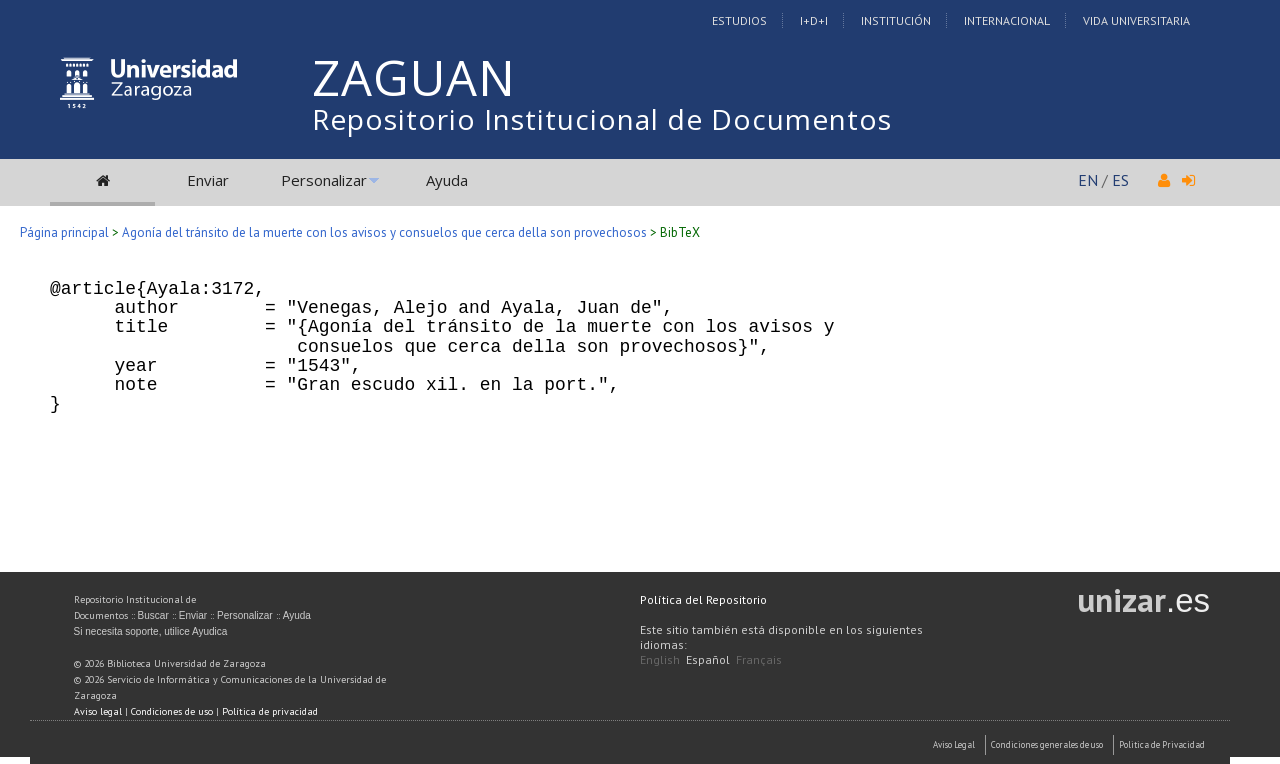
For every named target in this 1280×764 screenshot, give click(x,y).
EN (1088, 180)
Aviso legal (98, 711)
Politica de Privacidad (1162, 744)
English (660, 659)
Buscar (153, 615)
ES (1120, 180)
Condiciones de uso (172, 711)
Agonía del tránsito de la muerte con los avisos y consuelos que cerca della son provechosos (384, 232)
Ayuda (447, 180)
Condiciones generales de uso (1047, 744)
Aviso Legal (954, 744)
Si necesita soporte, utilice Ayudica (151, 631)
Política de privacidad (270, 711)
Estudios (739, 20)
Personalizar (324, 180)
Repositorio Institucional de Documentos (602, 119)
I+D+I (814, 20)
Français (759, 659)
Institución (896, 20)
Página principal (64, 232)
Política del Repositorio (703, 599)
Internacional (1007, 20)
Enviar (208, 180)
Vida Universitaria (1136, 20)
